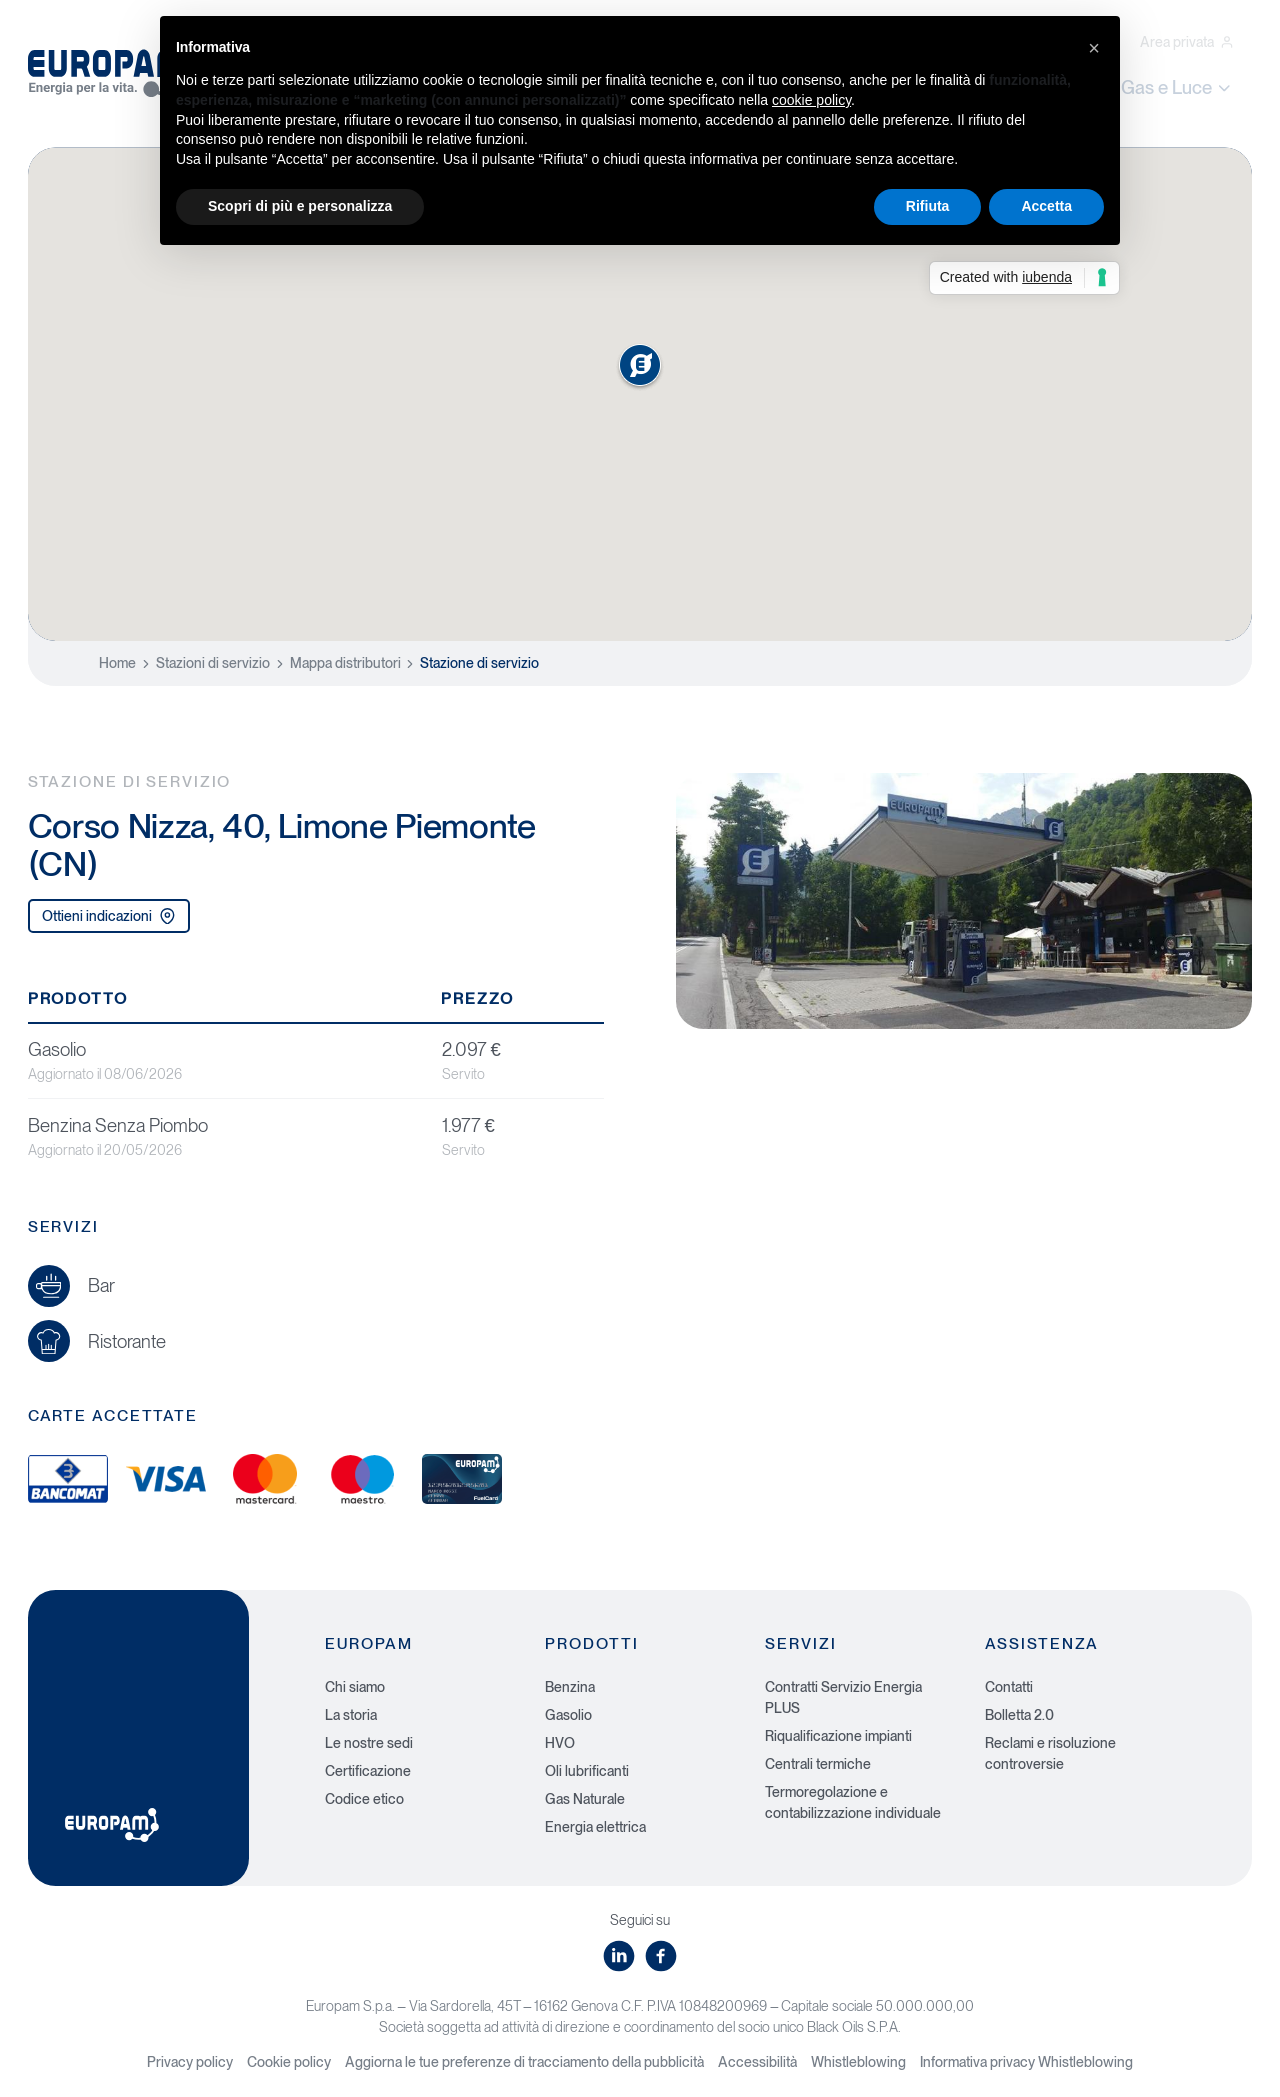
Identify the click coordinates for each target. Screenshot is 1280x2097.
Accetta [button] (1046, 206)
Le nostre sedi (369, 1743)
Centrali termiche (818, 1764)
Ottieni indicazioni (109, 916)
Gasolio (568, 1715)
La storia (351, 1715)
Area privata (1187, 42)
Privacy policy (190, 2062)
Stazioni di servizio (213, 663)
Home (117, 663)
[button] (1094, 48)
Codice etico (364, 1799)
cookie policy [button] (811, 100)
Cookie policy (289, 2062)
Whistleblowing (858, 2062)
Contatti (1009, 1687)
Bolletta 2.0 (1019, 1715)
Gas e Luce (1177, 87)
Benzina (570, 1687)
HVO (560, 1743)
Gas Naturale (585, 1799)
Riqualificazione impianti (838, 1736)
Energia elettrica (595, 1827)
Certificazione (368, 1771)
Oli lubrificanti (587, 1771)
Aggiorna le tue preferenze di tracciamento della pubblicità (524, 2062)
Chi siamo (355, 1687)
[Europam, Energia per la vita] (118, 68)
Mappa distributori (345, 663)
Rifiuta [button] (928, 206)
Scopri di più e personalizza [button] (300, 206)
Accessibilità (757, 2062)
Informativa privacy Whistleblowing (1026, 2062)
